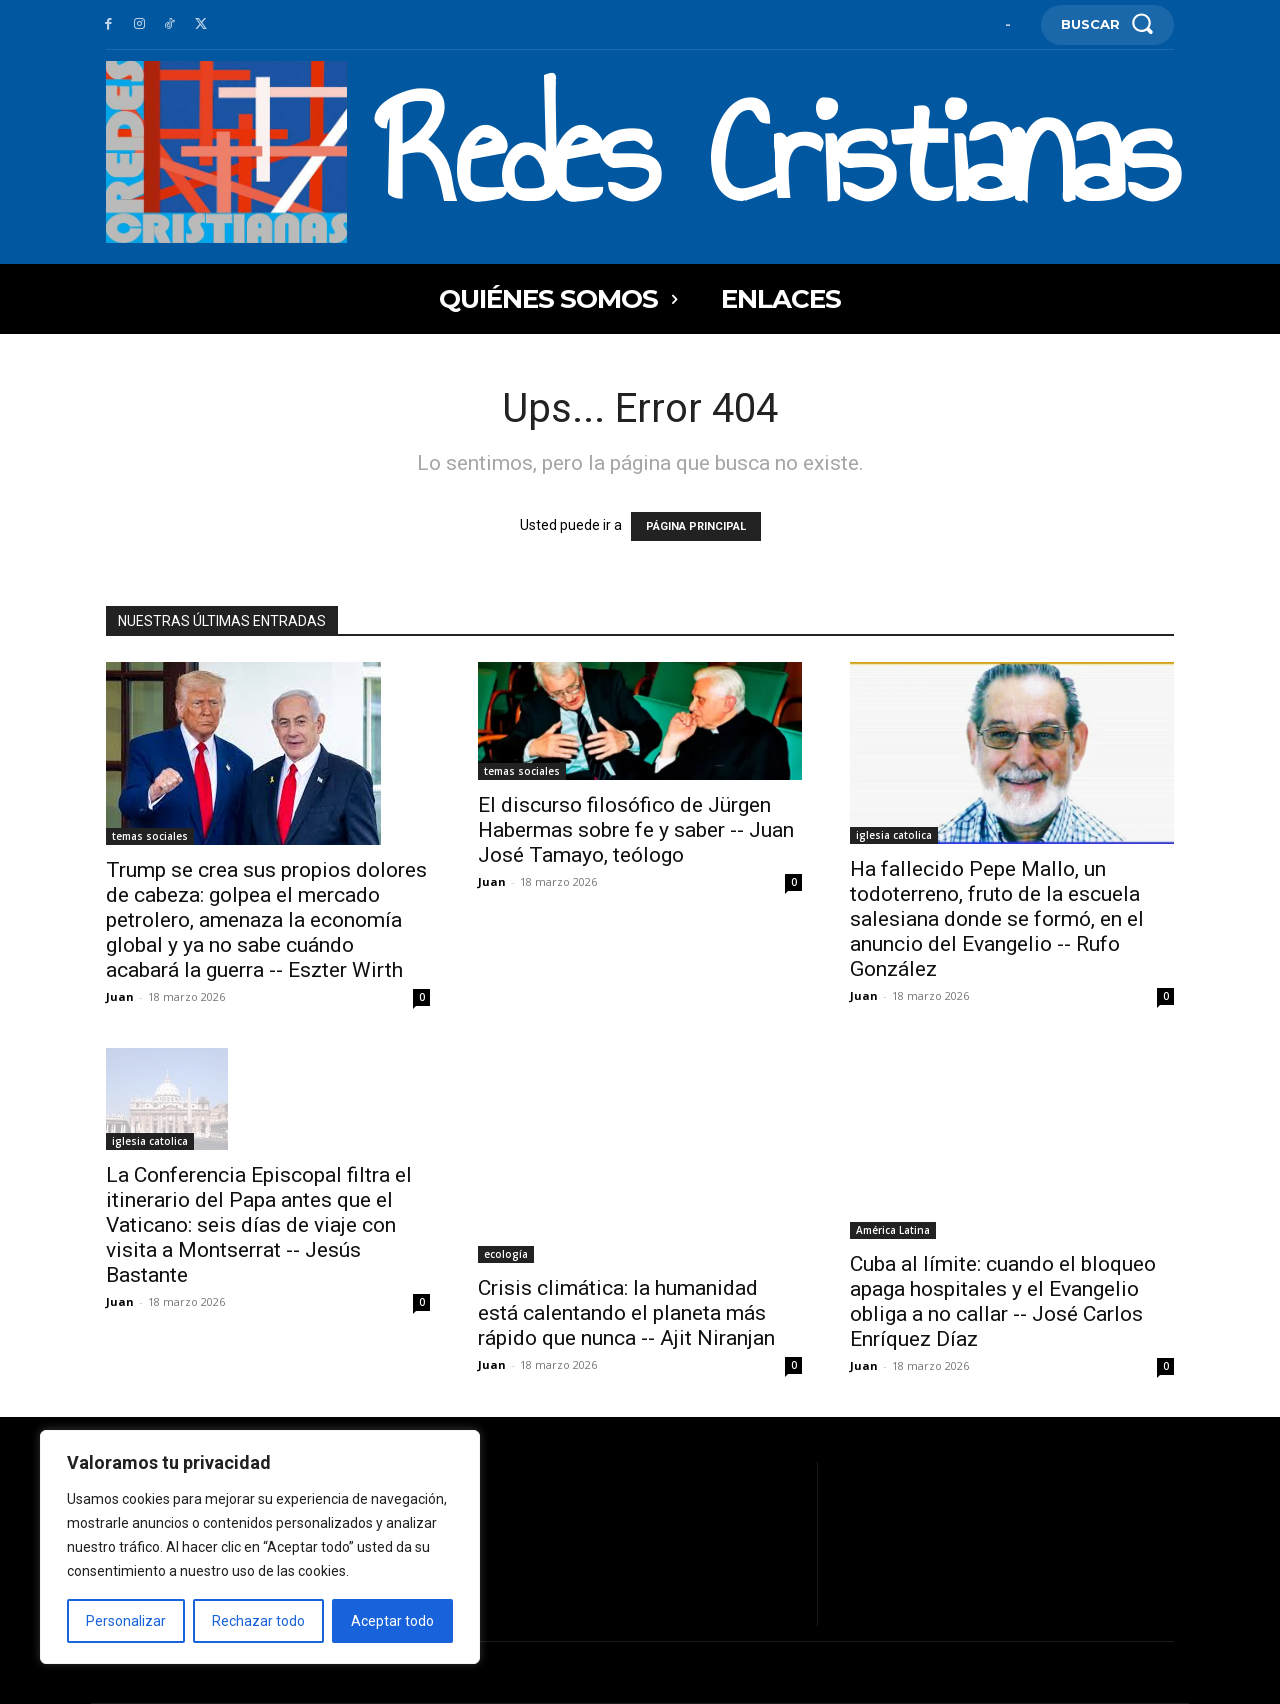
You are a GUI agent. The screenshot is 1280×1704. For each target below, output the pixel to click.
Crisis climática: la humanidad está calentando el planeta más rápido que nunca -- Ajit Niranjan (626, 1313)
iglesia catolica (894, 835)
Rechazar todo (258, 1621)
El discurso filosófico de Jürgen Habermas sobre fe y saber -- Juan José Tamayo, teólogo (636, 830)
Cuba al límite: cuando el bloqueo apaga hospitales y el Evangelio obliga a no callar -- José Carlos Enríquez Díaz (1003, 1301)
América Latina (893, 1230)
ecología (506, 1254)
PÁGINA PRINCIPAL (696, 526)
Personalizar (126, 1621)
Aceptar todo (392, 1621)
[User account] (1008, 24)
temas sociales (150, 836)
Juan (120, 996)
